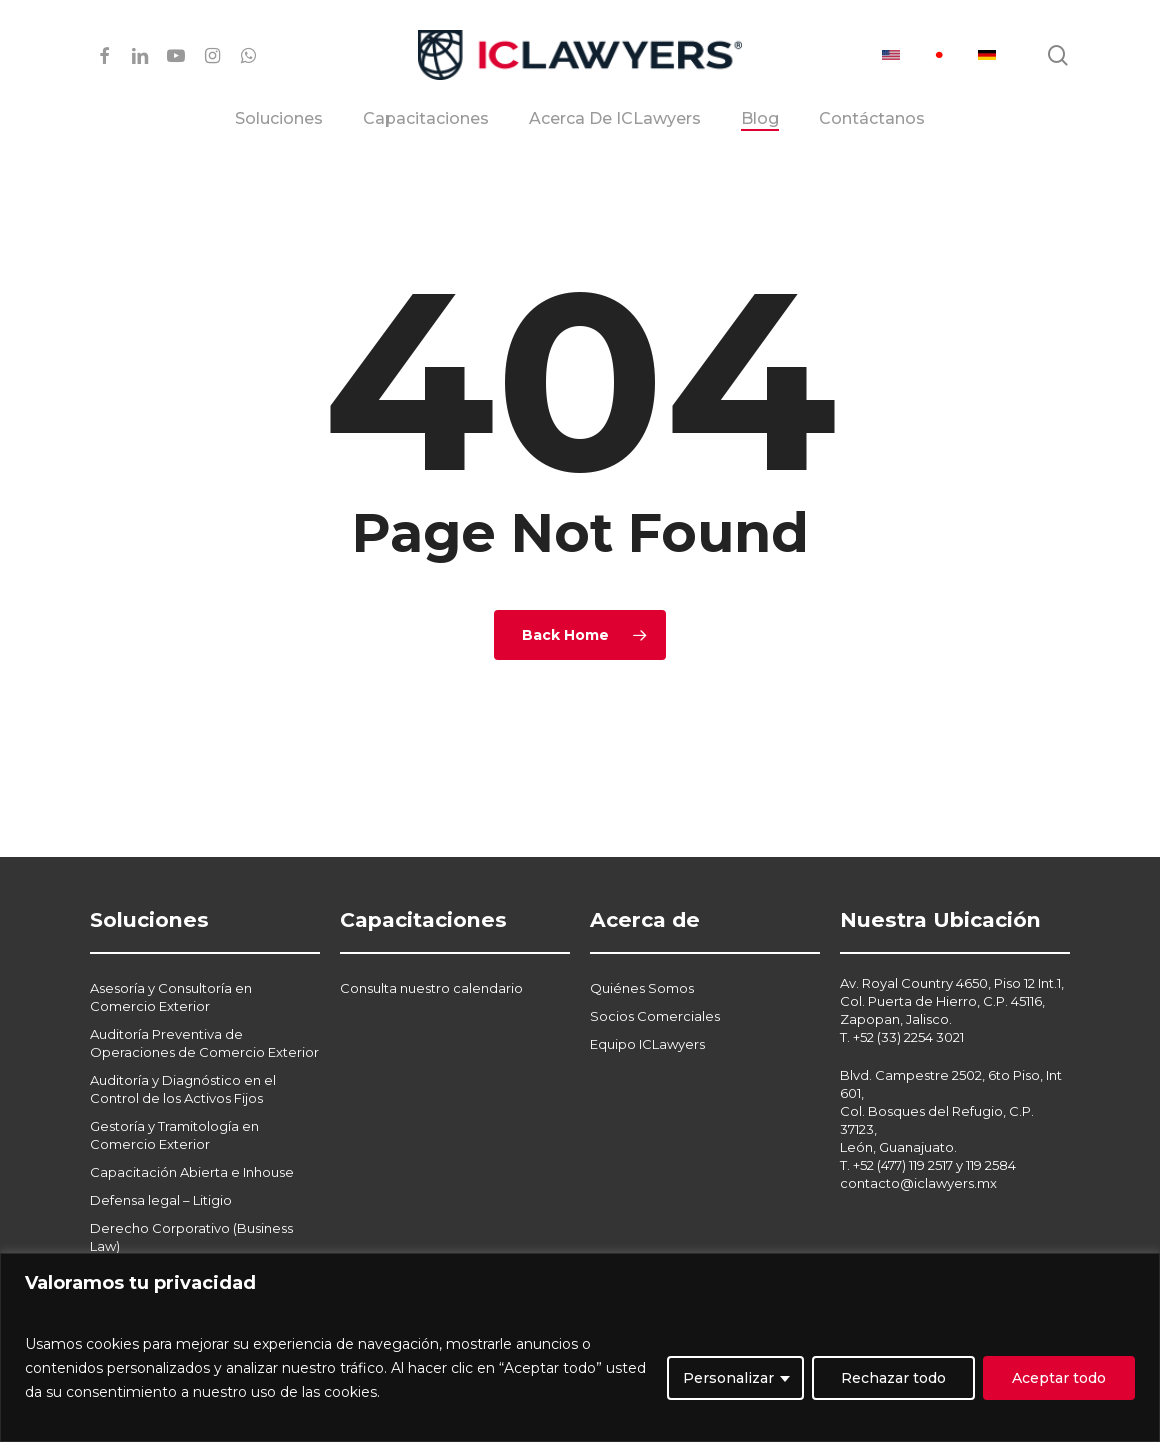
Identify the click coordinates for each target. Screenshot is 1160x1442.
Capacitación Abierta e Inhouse (192, 1124)
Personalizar (728, 1378)
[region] (580, 1347)
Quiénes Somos (642, 940)
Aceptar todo (1059, 1378)
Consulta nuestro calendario (431, 940)
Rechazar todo (893, 1378)
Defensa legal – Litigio (161, 1152)
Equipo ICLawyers (647, 996)
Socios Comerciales (655, 968)
